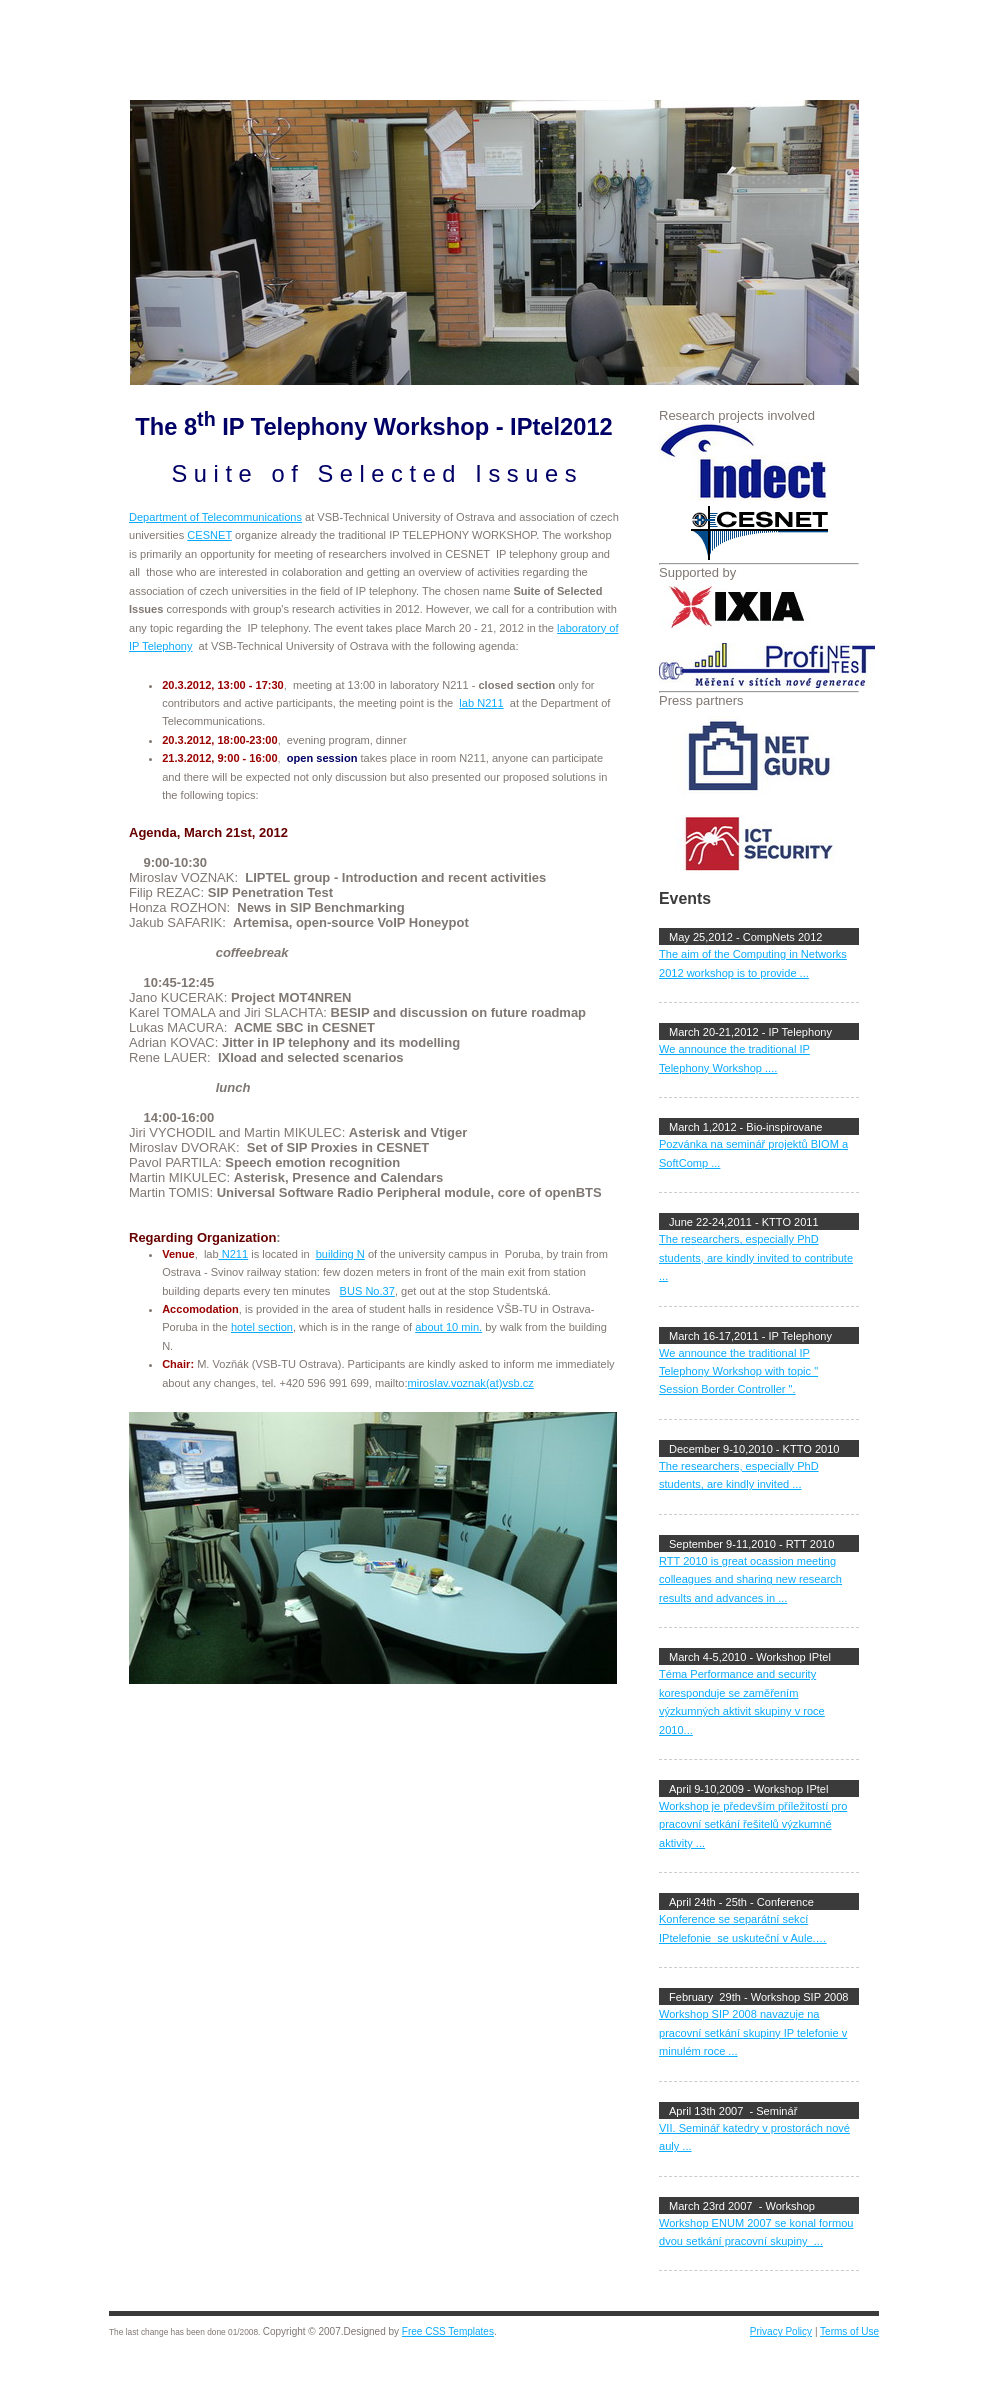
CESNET (209, 535)
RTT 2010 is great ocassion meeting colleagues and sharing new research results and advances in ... (750, 1579)
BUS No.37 (367, 1291)
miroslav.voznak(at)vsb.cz (471, 1383)
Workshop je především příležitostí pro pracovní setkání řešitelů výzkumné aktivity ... (753, 1824)
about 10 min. (448, 1327)
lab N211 (481, 703)
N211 (233, 1254)
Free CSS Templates (448, 2331)
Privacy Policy (781, 2331)
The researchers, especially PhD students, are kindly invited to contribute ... (756, 1257)
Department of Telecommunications (215, 517)
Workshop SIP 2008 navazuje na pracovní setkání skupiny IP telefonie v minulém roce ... (753, 2032)
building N (340, 1254)
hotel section (262, 1327)
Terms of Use (849, 2331)
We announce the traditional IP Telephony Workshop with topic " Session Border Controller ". (738, 1371)
